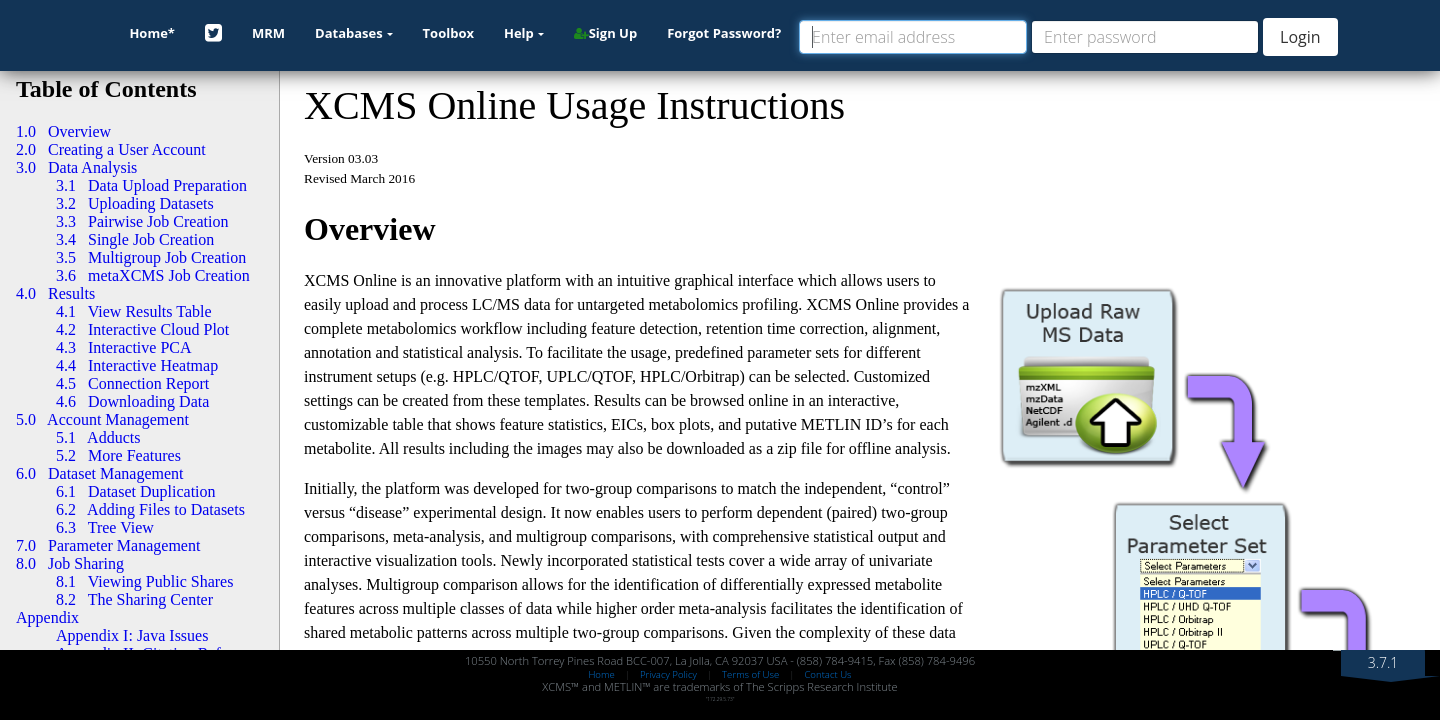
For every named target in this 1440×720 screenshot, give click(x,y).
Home (601, 674)
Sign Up (605, 33)
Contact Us (827, 674)
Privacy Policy (668, 674)
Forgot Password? (724, 33)
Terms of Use (750, 674)
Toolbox (448, 33)
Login (1300, 37)
